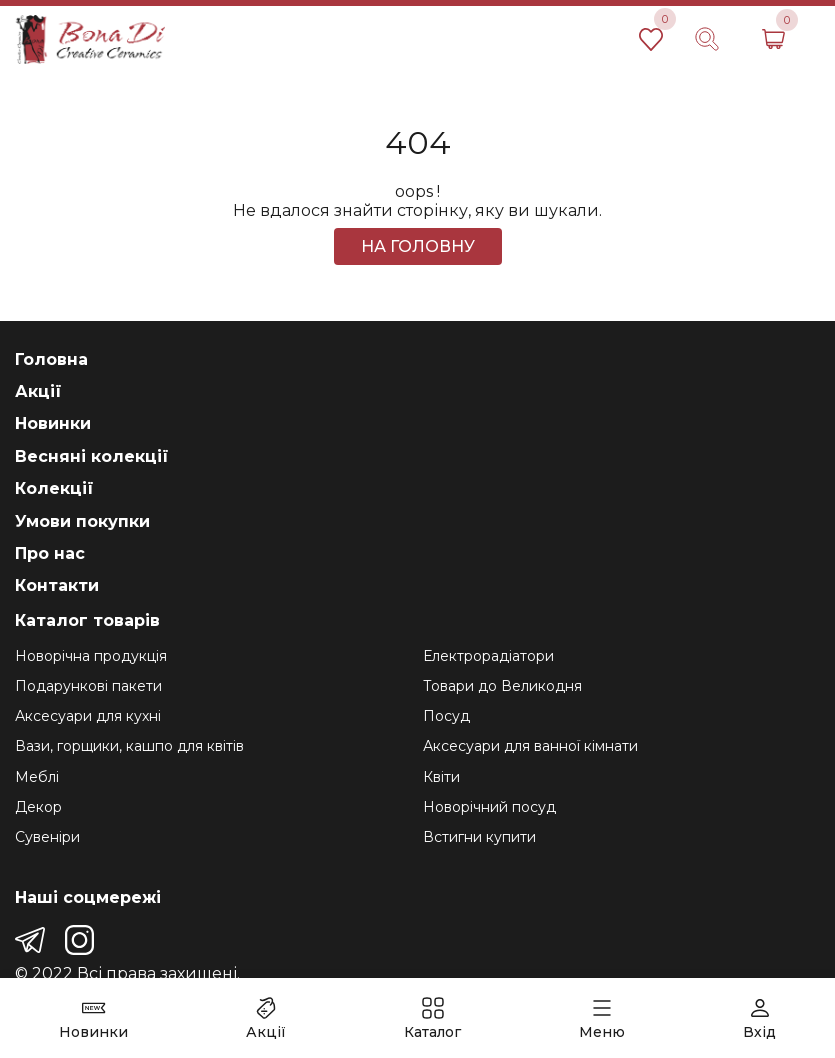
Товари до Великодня (502, 686)
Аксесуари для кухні (88, 716)
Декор (38, 807)
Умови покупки (82, 521)
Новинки (53, 423)
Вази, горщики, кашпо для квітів (129, 746)
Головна (51, 359)
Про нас (50, 553)
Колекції (54, 488)
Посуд (446, 716)
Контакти (57, 585)
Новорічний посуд (489, 807)
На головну (418, 246)
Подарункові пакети (88, 686)
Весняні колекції (92, 456)
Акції (38, 391)
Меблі (37, 777)
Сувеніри (47, 837)
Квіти (441, 777)
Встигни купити (479, 837)
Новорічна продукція (91, 656)
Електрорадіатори (488, 656)
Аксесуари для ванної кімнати (530, 746)
